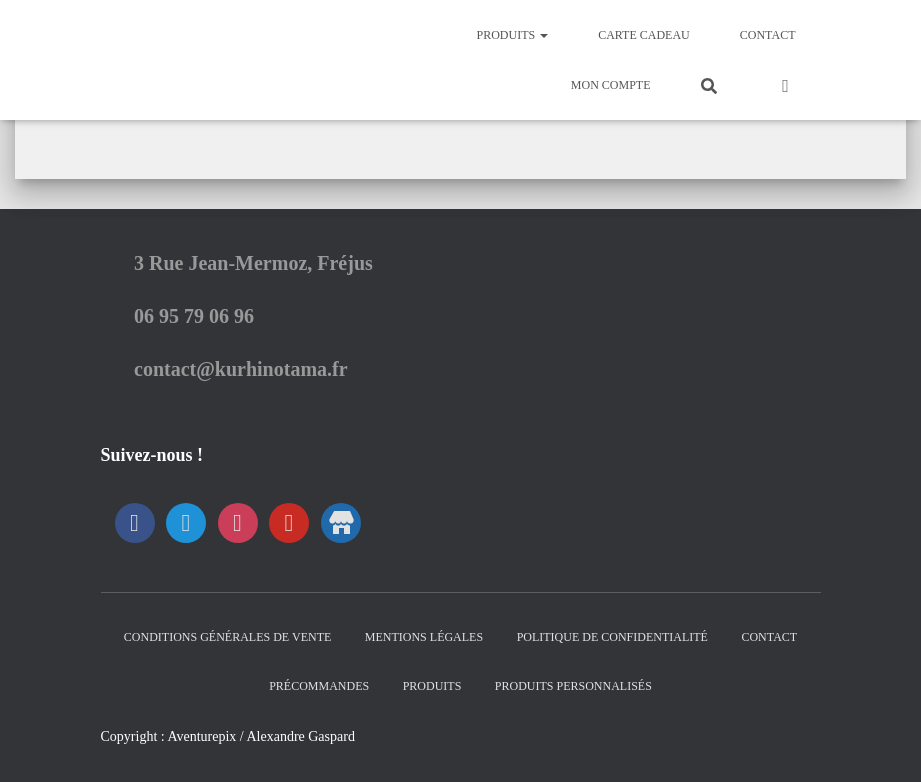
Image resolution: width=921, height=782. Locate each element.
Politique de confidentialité (612, 637)
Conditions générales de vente (227, 637)
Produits (512, 35)
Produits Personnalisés (573, 686)
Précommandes (319, 686)
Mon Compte (611, 85)
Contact (768, 35)
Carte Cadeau (644, 35)
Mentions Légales (424, 637)
